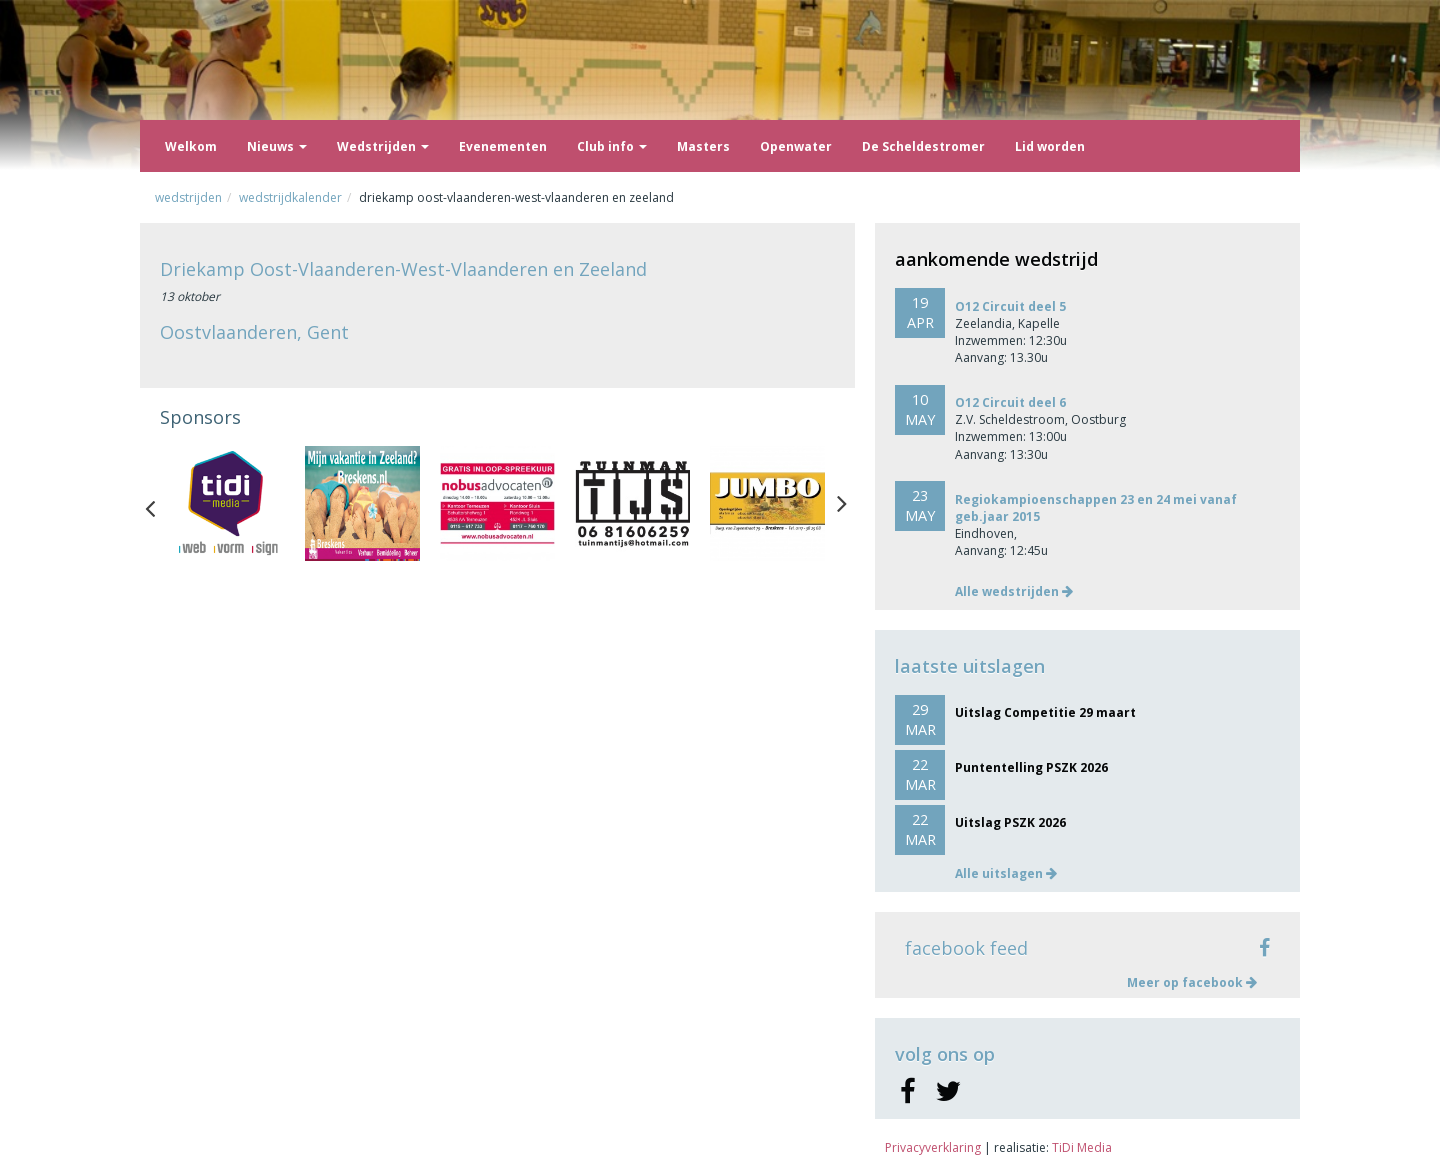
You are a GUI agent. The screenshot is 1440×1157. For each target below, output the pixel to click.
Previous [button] (160, 504)
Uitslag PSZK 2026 (1010, 822)
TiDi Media (1082, 1147)
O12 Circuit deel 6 (1010, 402)
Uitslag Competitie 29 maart (1045, 712)
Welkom (191, 146)
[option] (227, 503)
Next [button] (842, 504)
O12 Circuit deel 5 (1010, 306)
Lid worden (1050, 146)
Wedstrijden (383, 146)
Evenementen (503, 146)
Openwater (796, 146)
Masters (703, 146)
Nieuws (277, 146)
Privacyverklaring (933, 1147)
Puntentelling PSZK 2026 (1031, 767)
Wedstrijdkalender (290, 197)
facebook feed (966, 948)
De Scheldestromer (923, 146)
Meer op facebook (1192, 982)
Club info (612, 146)
